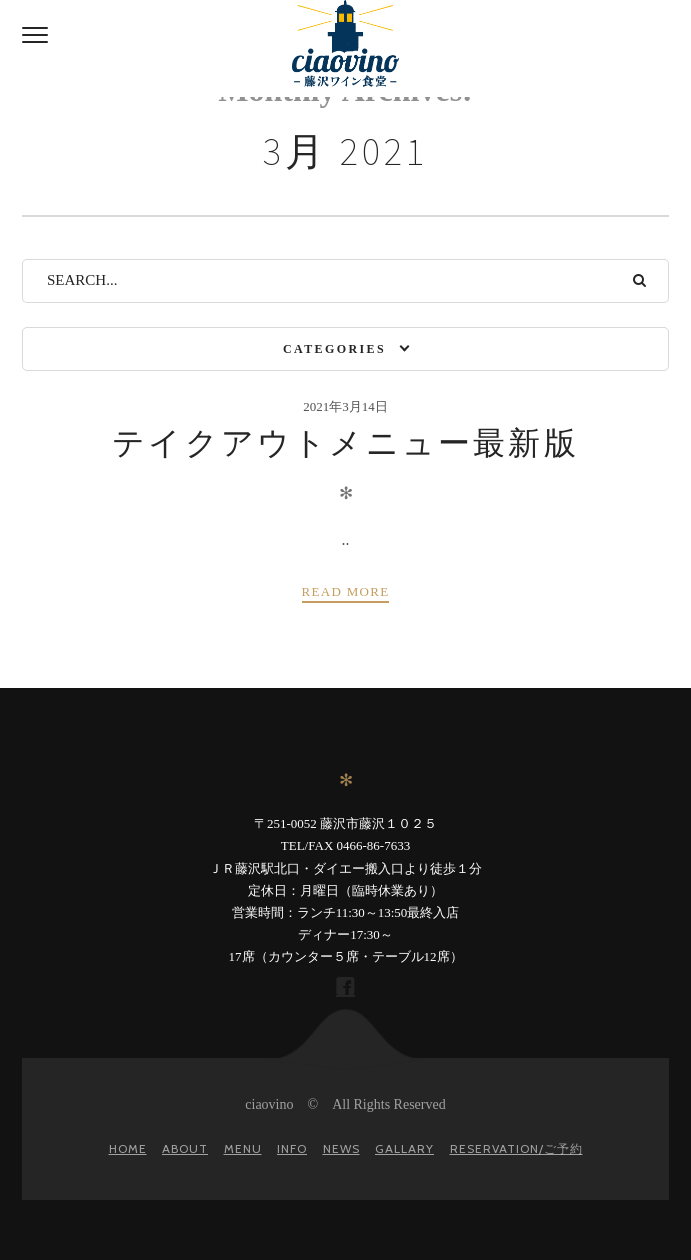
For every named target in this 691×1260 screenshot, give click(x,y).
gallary (404, 1148)
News (341, 1148)
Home (128, 1148)
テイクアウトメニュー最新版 (345, 443)
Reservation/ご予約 (516, 1148)
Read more (346, 591)
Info (292, 1148)
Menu (243, 1148)
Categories (334, 349)
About (185, 1148)
